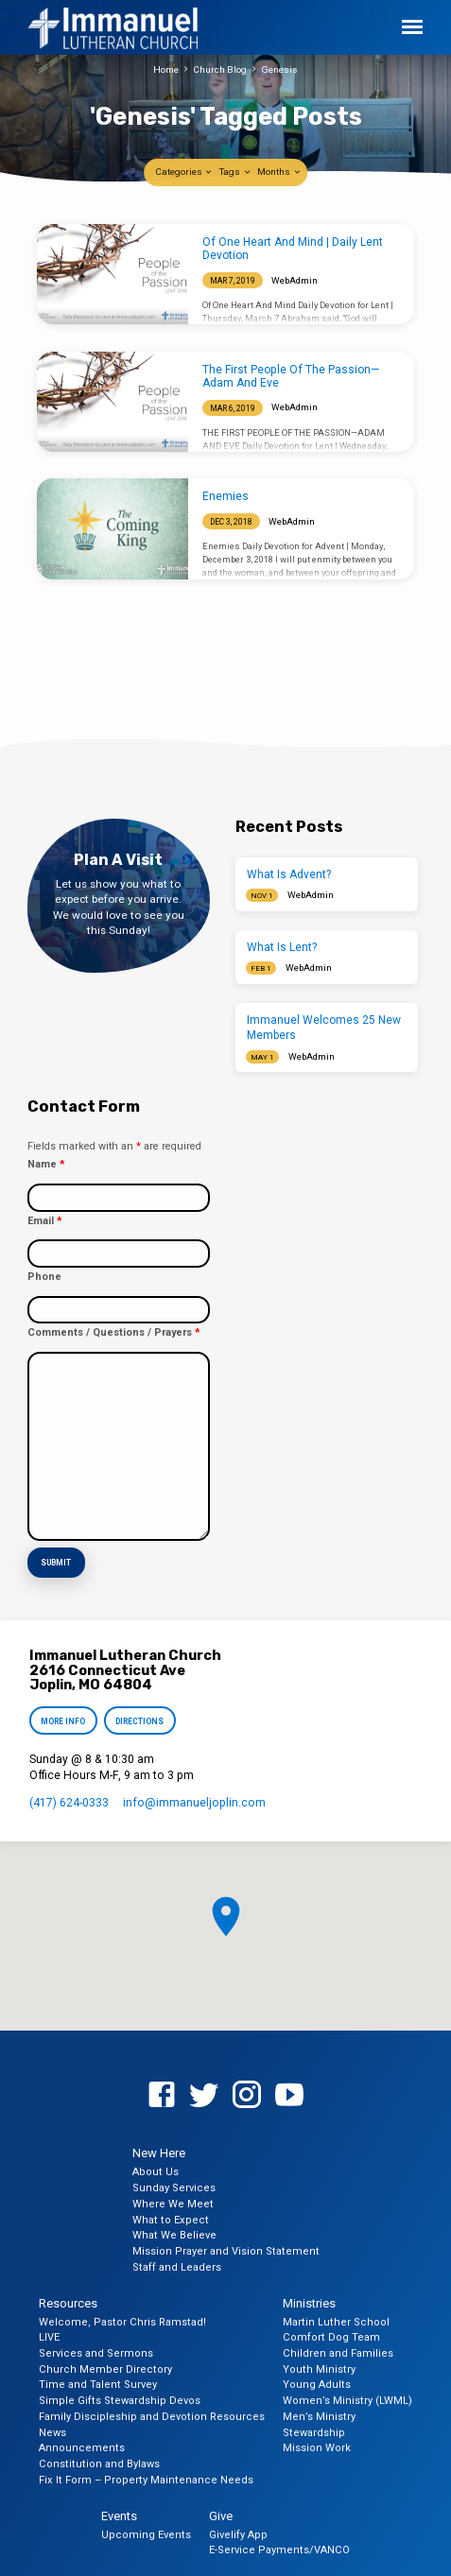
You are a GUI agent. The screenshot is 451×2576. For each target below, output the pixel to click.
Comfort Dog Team (331, 2337)
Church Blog (220, 69)
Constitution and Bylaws (99, 2464)
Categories (184, 171)
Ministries (309, 2302)
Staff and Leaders (176, 2266)
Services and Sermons (96, 2353)
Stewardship (314, 2432)
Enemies (225, 496)
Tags (235, 171)
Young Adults (317, 2384)
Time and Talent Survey (98, 2384)
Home (166, 69)
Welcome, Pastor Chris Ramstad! (122, 2321)
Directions (140, 1721)
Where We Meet (173, 2203)
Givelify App (238, 2534)
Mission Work (317, 2448)
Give (221, 2515)
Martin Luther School (336, 2321)
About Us (155, 2172)
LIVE (49, 2337)
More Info (63, 1721)
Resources (68, 2302)
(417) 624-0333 (69, 1802)
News (52, 2432)
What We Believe (174, 2235)
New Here (158, 2153)
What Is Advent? (289, 874)
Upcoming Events (146, 2534)
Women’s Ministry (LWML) (347, 2400)
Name (45, 1164)
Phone (44, 1277)
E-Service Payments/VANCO (279, 2550)
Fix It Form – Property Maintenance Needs (146, 2479)
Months (279, 171)
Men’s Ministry (319, 2417)
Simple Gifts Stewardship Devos (119, 2400)
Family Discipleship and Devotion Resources (152, 2417)
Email (44, 1221)
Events (119, 2515)
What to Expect (170, 2219)
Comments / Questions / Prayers (113, 1332)
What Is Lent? (282, 947)
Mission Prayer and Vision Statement (226, 2251)
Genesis (279, 69)
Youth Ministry (319, 2368)
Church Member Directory (105, 2368)
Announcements (82, 2448)
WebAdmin (294, 280)
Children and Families (338, 2353)
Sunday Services (174, 2188)
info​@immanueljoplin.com (194, 1802)
